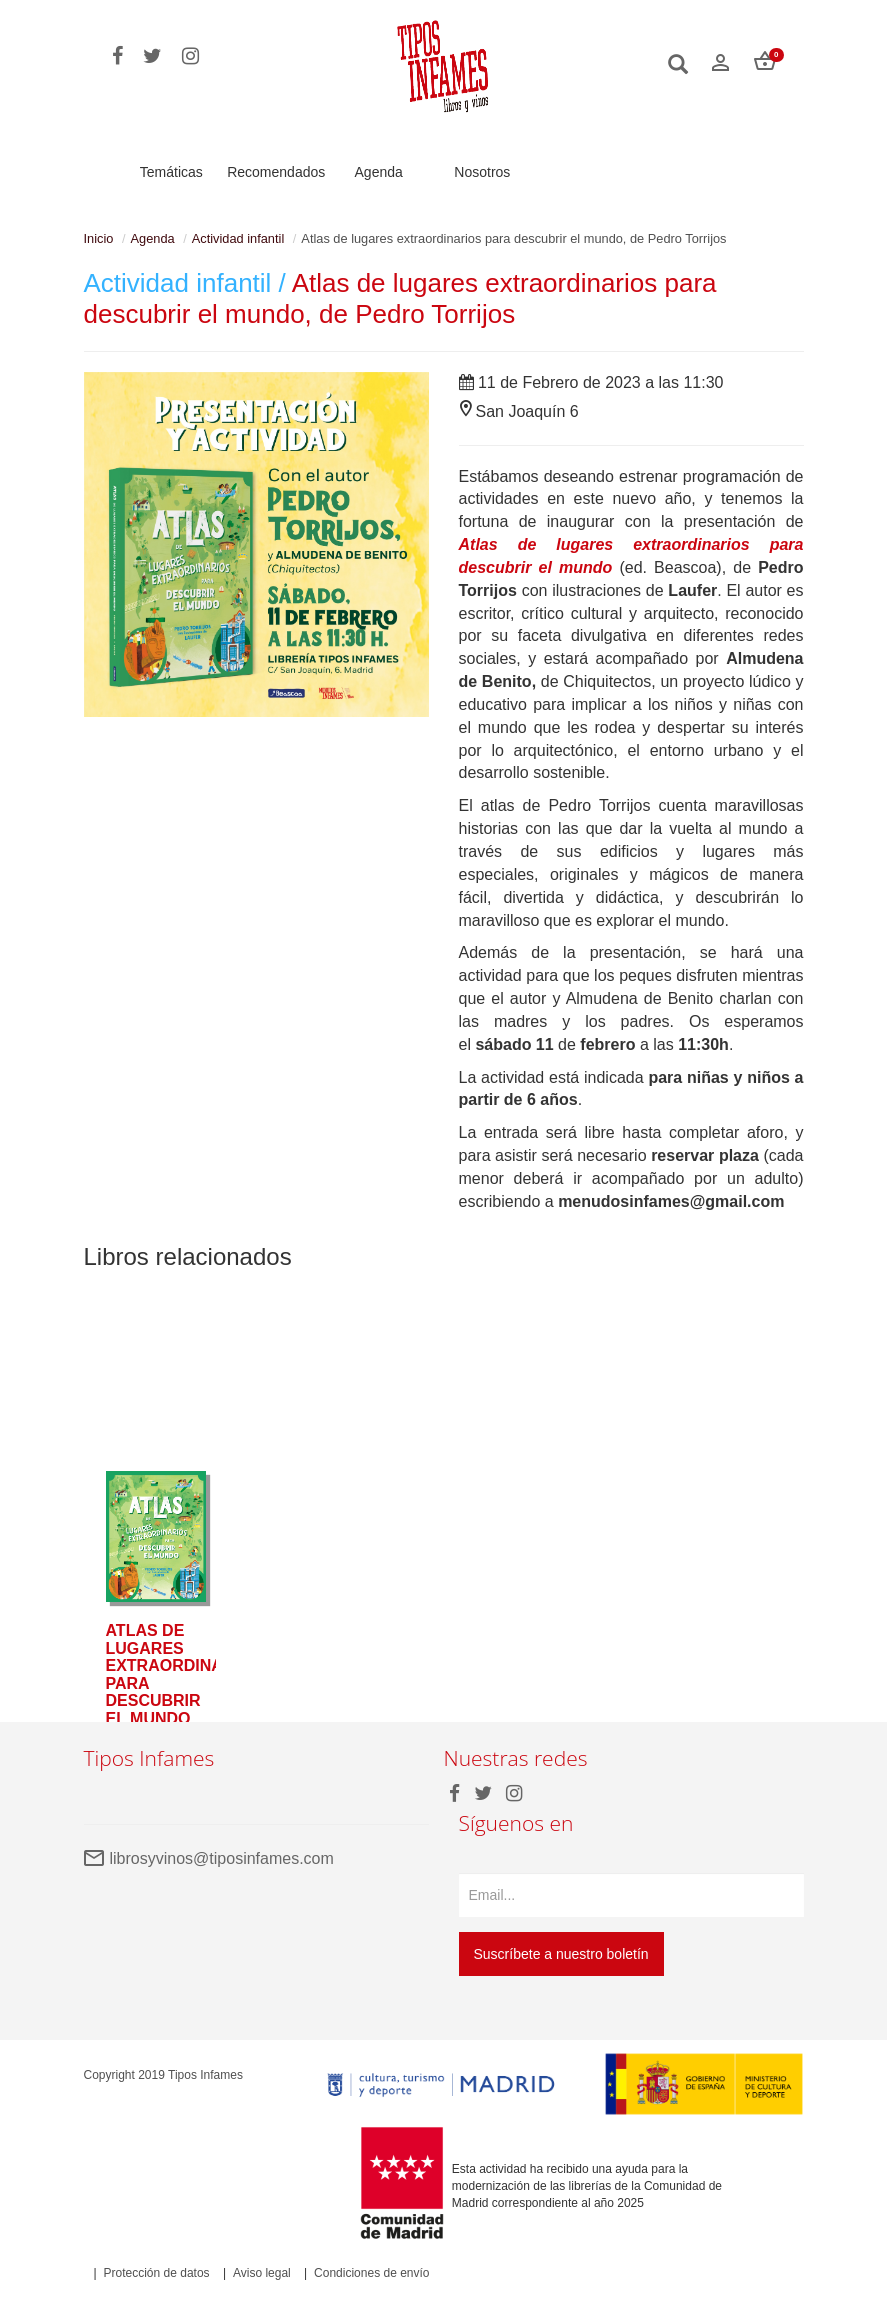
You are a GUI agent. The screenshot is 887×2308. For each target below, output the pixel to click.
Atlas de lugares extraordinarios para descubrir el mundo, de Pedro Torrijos (400, 298)
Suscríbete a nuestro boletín (561, 1954)
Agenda (379, 172)
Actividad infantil (238, 238)
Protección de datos (157, 2273)
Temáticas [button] (171, 172)
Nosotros (482, 172)
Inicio (99, 238)
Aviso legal (262, 2273)
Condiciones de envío (371, 2273)
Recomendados (276, 172)
